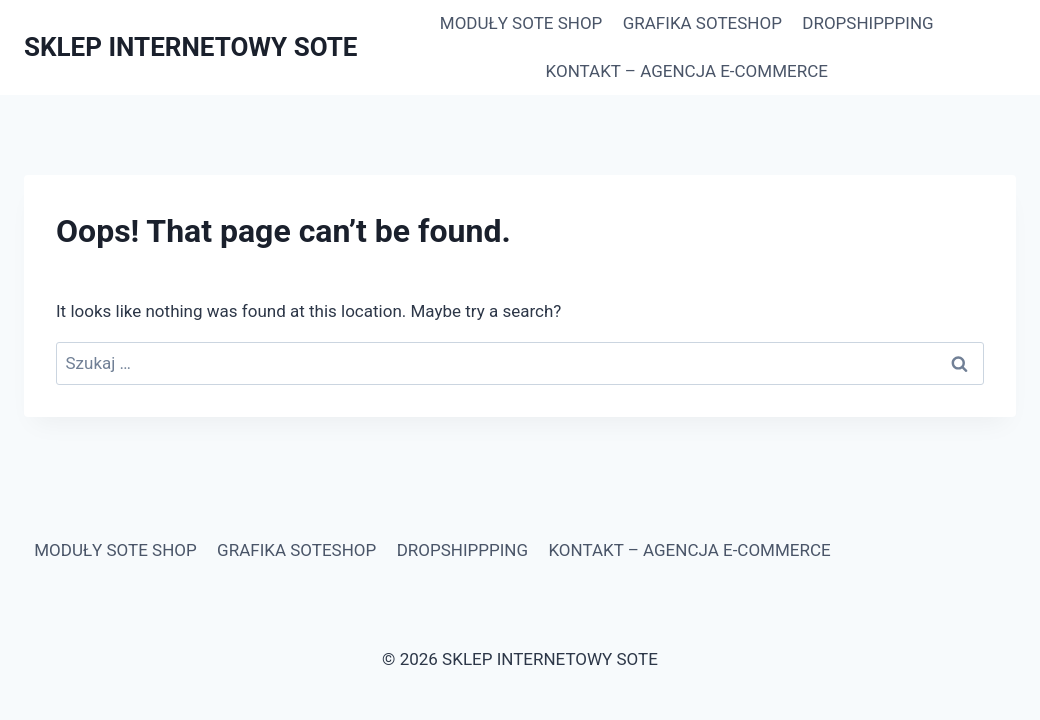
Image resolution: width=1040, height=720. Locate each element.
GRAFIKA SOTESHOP (702, 23)
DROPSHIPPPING (867, 23)
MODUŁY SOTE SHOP (521, 23)
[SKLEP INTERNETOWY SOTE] (190, 47)
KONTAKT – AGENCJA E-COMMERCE (687, 71)
